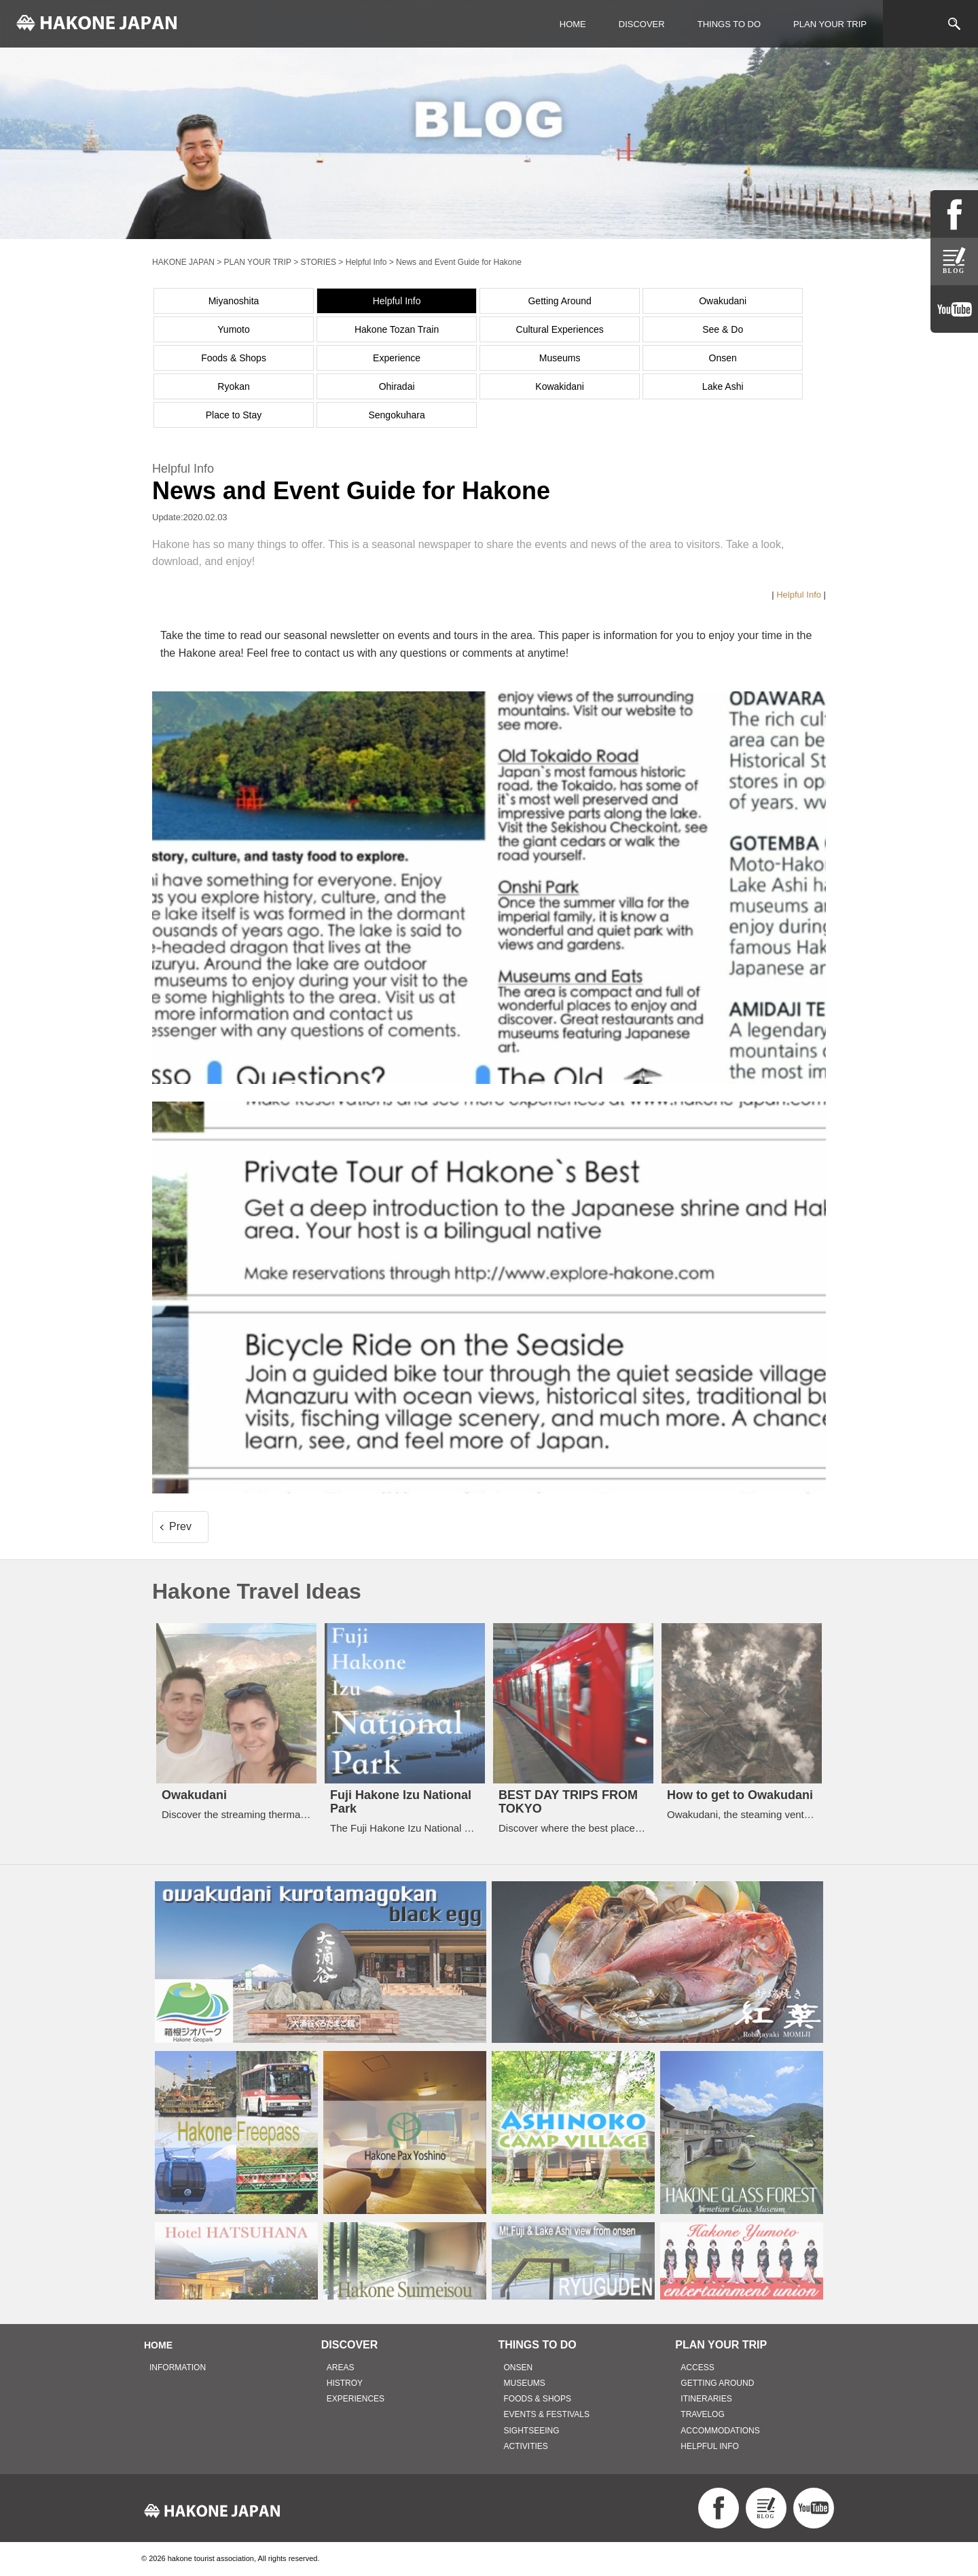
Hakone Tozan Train (397, 329)
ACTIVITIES (526, 2446)
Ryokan (233, 386)
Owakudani (722, 300)
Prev (180, 1526)
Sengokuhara (396, 415)
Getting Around (559, 300)
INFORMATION (177, 2367)
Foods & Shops (233, 357)
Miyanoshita (234, 300)
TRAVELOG (702, 2414)
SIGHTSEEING (532, 2430)
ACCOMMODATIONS (720, 2430)
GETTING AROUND (717, 2383)
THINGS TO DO (729, 24)
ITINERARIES (706, 2398)
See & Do (722, 329)
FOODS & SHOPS (537, 2398)
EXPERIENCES (355, 2398)
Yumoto (233, 329)
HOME (573, 24)
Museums (560, 357)
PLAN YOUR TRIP (830, 24)
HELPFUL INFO (710, 2446)
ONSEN (518, 2367)
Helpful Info (397, 300)
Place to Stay (234, 415)
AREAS (341, 2367)
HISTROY (345, 2383)
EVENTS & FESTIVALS (547, 2414)
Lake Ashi (723, 386)
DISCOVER (642, 24)
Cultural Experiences (560, 329)
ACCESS (697, 2367)
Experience (396, 357)
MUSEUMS (524, 2383)
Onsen (723, 357)
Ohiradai (397, 386)
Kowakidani (559, 386)
